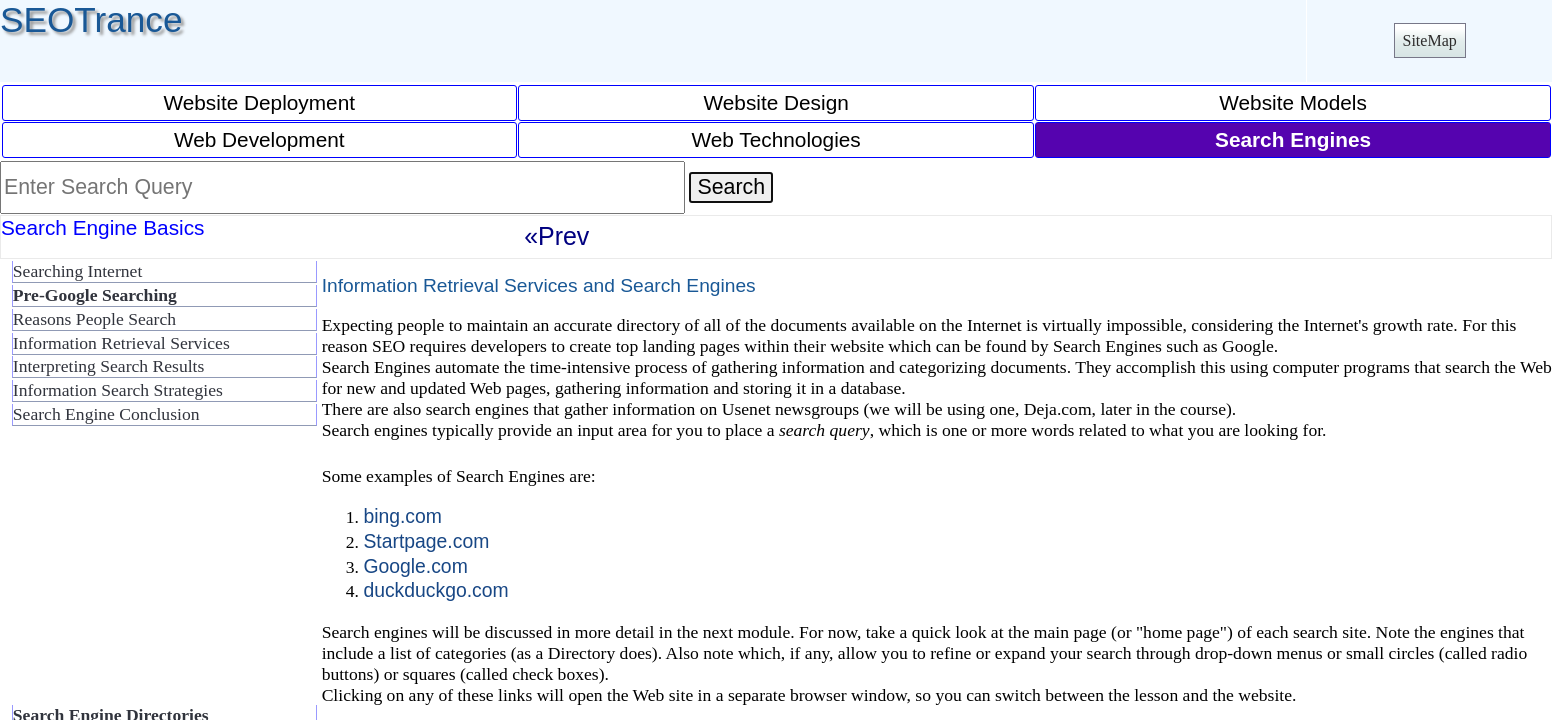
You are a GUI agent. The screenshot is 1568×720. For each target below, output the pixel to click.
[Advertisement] (160, 574)
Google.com (415, 566)
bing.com (402, 516)
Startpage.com (426, 541)
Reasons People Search (94, 319)
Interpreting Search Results (109, 366)
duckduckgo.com (435, 590)
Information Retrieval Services (121, 343)
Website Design (776, 102)
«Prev (556, 236)
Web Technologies (776, 139)
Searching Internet (77, 271)
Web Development (259, 139)
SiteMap (1430, 40)
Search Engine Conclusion (106, 414)
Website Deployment (259, 102)
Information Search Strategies (118, 390)
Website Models (1293, 102)
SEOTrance (91, 19)
